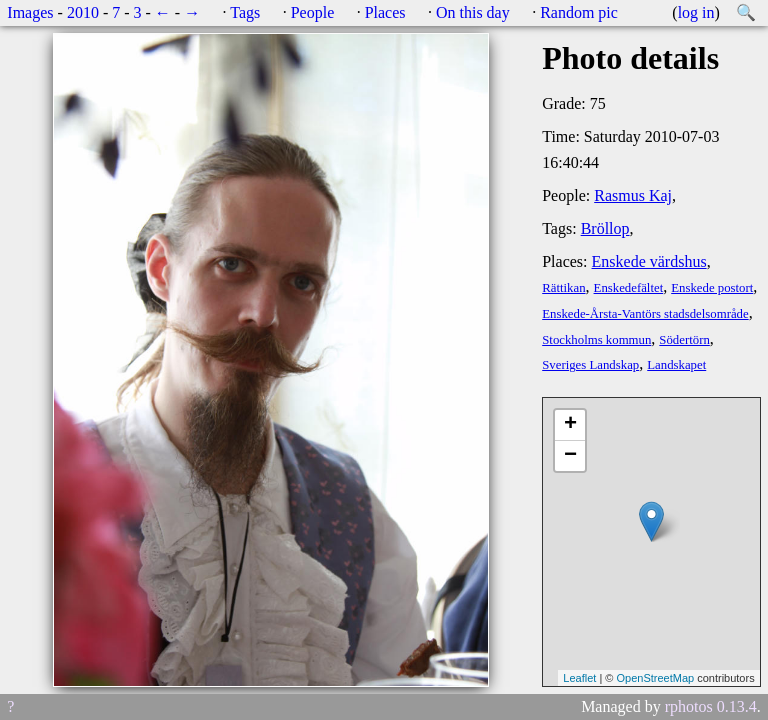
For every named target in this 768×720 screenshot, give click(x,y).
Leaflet (579, 678)
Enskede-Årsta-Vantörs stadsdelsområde (645, 314)
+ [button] (570, 425)
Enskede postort (712, 288)
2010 (83, 12)
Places (385, 12)
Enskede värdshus (649, 261)
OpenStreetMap (655, 678)
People (313, 12)
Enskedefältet (629, 288)
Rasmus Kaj (633, 195)
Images (30, 12)
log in (696, 12)
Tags (245, 12)
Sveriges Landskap (590, 365)
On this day (473, 12)
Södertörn (684, 340)
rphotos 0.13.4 (711, 706)
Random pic (579, 12)
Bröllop (605, 228)
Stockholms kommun (596, 340)
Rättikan (563, 288)
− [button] (570, 456)
